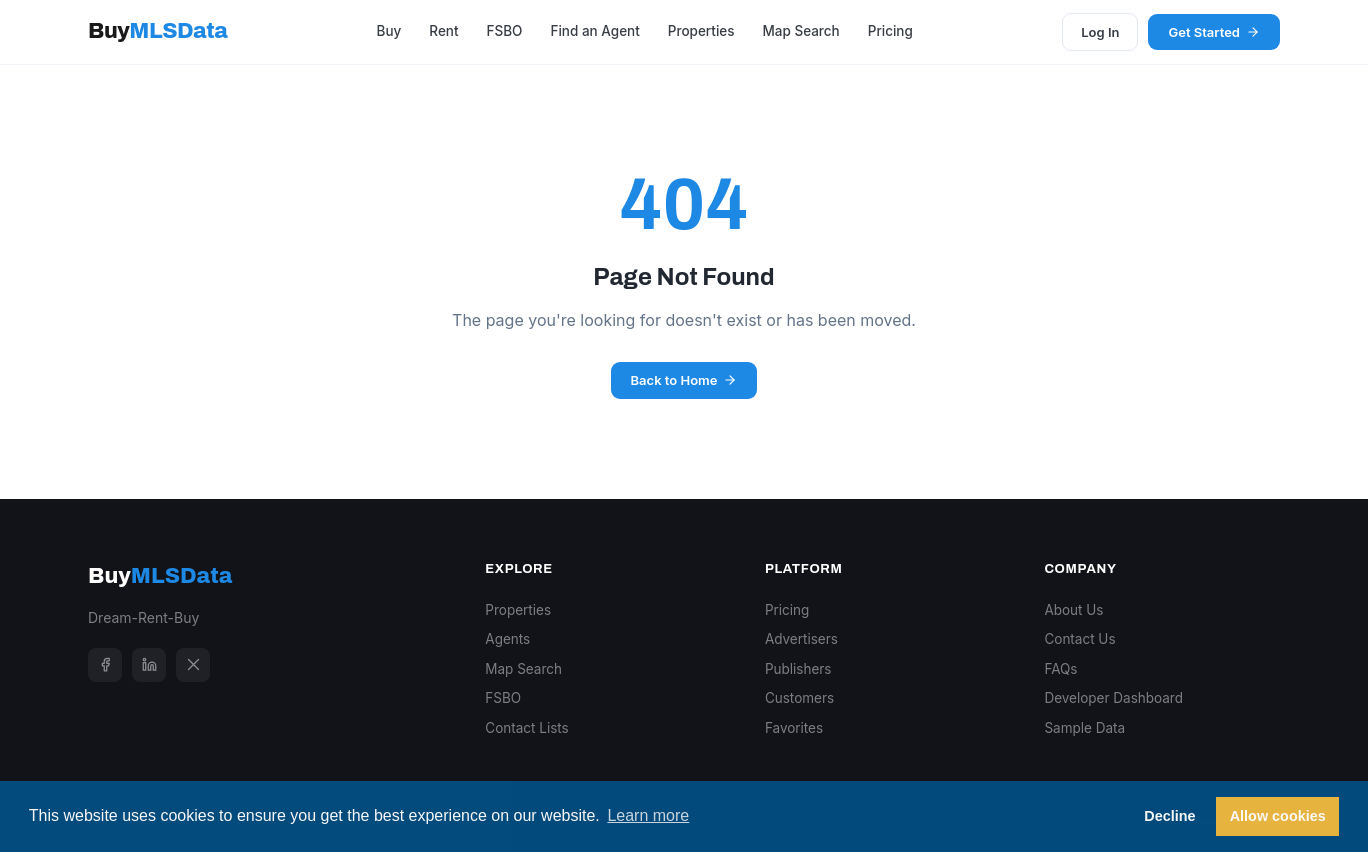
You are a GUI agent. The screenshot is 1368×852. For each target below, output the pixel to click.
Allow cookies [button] (1278, 816)
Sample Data (1084, 728)
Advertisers (801, 639)
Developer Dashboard (1113, 698)
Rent (443, 31)
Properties (701, 31)
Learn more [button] (648, 815)
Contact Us (1079, 639)
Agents (507, 639)
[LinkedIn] (149, 665)
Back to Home (684, 380)
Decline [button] (1169, 816)
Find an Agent (594, 31)
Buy (157, 31)
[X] (193, 665)
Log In (1100, 32)
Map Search (800, 31)
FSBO (505, 31)
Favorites (794, 728)
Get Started (1214, 32)
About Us (1073, 610)
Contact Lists (526, 728)
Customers (799, 698)
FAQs (1060, 669)
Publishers (798, 669)
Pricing (890, 31)
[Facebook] (105, 665)
